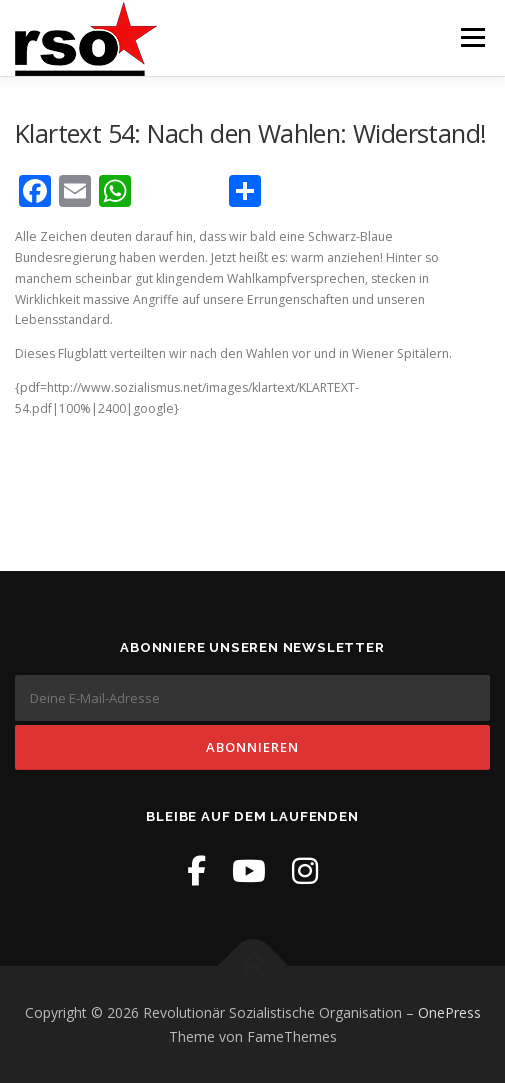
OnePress (449, 1012)
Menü (471, 37)
